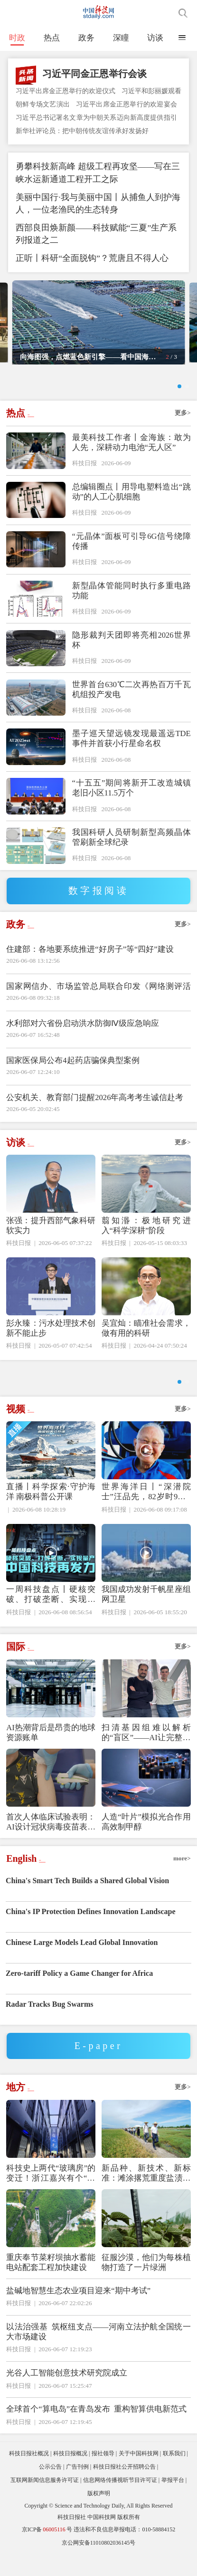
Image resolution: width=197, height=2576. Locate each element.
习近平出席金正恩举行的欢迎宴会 (126, 104)
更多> (183, 423)
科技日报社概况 (29, 2475)
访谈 (155, 37)
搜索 (183, 13)
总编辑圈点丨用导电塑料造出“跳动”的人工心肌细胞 (131, 502)
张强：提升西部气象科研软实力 (50, 1236)
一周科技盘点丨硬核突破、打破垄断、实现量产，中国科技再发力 (50, 1616)
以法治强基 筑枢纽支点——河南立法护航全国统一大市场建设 (98, 2353)
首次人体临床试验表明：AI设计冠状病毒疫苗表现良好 (50, 1844)
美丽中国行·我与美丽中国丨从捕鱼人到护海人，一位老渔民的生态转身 (98, 203)
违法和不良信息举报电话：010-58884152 (124, 2551)
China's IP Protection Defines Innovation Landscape (91, 1933)
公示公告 (50, 2488)
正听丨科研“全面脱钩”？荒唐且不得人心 (92, 258)
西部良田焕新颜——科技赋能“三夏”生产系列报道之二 (96, 234)
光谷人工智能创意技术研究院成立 (66, 2394)
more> (182, 1880)
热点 (52, 37)
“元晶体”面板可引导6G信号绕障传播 (131, 552)
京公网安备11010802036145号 (99, 2564)
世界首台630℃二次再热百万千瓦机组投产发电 (131, 700)
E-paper (99, 2067)
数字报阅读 (98, 901)
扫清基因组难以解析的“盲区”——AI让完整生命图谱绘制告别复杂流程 (146, 1754)
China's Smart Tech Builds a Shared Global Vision (87, 1902)
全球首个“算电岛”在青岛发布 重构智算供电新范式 (96, 2430)
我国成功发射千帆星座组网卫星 (146, 1616)
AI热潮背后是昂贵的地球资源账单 (50, 1754)
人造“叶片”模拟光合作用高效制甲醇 (146, 1843)
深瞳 (121, 37)
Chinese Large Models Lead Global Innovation (82, 1964)
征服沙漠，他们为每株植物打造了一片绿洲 (146, 2284)
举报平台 (172, 2502)
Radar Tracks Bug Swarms (49, 2026)
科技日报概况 (70, 2475)
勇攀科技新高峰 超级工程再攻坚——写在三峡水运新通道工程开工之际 (98, 173)
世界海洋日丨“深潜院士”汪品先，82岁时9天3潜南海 (146, 1513)
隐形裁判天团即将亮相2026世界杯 (131, 651)
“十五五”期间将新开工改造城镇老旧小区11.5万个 (131, 798)
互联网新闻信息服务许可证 (44, 2502)
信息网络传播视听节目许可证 (120, 2502)
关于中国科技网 (139, 2475)
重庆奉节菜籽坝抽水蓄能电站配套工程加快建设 (50, 2284)
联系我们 (174, 2475)
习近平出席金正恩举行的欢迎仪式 (66, 91)
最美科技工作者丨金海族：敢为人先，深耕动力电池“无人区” (131, 453)
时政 (17, 37)
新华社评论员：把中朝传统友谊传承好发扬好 (82, 130)
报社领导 (103, 2475)
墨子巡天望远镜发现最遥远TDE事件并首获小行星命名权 (131, 749)
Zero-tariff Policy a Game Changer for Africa (79, 1995)
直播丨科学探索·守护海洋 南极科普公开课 (50, 1513)
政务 (86, 37)
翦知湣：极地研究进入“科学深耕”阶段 (146, 1236)
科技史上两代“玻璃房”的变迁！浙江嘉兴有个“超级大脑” (50, 2195)
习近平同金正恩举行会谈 (94, 73)
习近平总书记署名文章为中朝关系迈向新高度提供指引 (96, 117)
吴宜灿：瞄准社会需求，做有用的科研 (146, 1338)
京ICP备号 (47, 2551)
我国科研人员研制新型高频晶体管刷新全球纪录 (131, 848)
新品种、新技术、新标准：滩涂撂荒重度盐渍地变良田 (146, 2195)
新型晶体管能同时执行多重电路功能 (131, 601)
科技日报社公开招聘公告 (124, 2488)
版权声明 (98, 2515)
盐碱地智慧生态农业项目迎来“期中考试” (78, 2312)
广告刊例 (77, 2488)
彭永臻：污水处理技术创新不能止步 (50, 1338)
